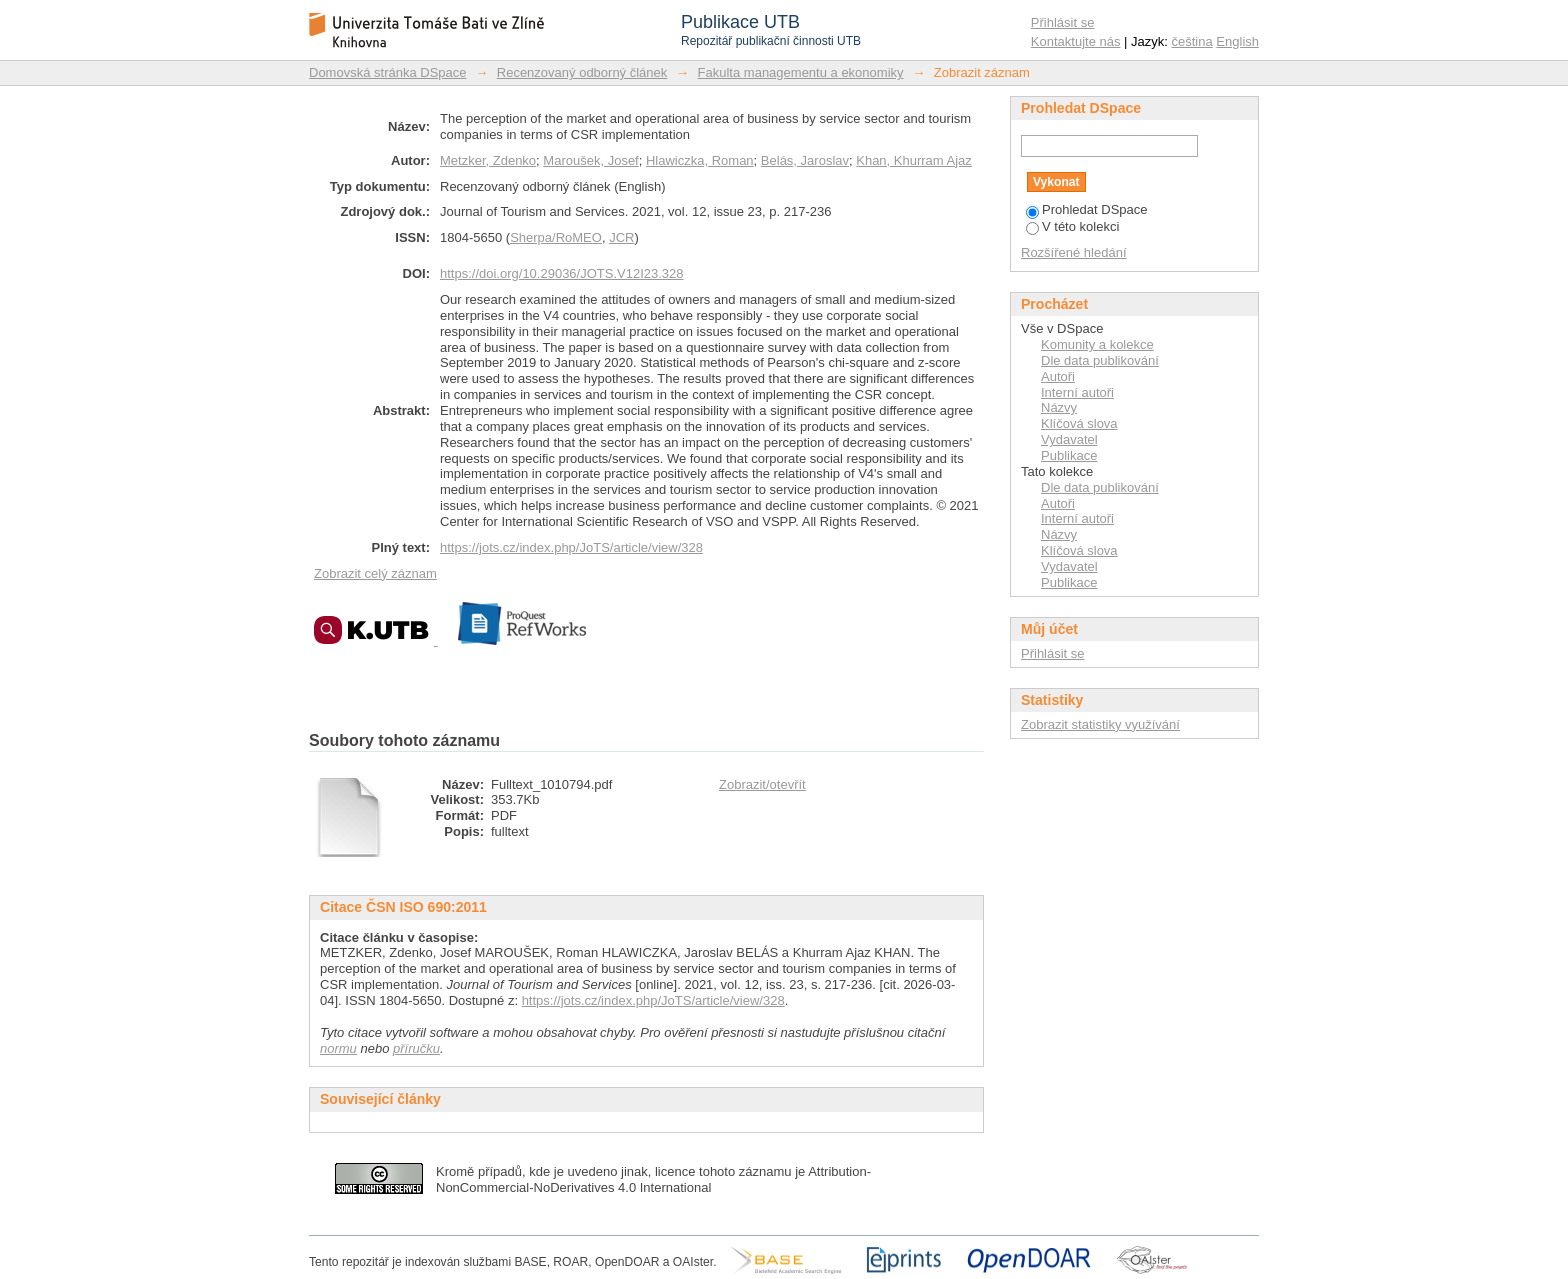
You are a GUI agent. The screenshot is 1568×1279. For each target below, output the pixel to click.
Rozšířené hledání (1074, 252)
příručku (416, 1048)
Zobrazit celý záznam (375, 573)
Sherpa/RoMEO (556, 237)
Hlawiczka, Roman (700, 160)
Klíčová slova (1079, 423)
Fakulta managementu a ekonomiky (801, 72)
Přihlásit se (1063, 22)
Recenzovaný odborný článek (582, 72)
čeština (1192, 41)
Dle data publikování (1100, 360)
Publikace (1069, 455)
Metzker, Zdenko (488, 160)
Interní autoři (1077, 392)
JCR (621, 237)
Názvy (1059, 407)
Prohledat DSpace (1087, 209)
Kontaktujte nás (1076, 41)
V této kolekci (1072, 226)
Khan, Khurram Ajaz (914, 160)
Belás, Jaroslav (805, 160)
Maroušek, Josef (590, 160)
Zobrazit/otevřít (762, 784)
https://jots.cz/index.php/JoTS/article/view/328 (571, 547)
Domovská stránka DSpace (388, 72)
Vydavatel (1069, 439)
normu (338, 1048)
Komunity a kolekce (1097, 344)
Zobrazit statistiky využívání (1100, 724)
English (1237, 41)
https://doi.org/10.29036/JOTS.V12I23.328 (562, 273)
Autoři (1058, 376)
